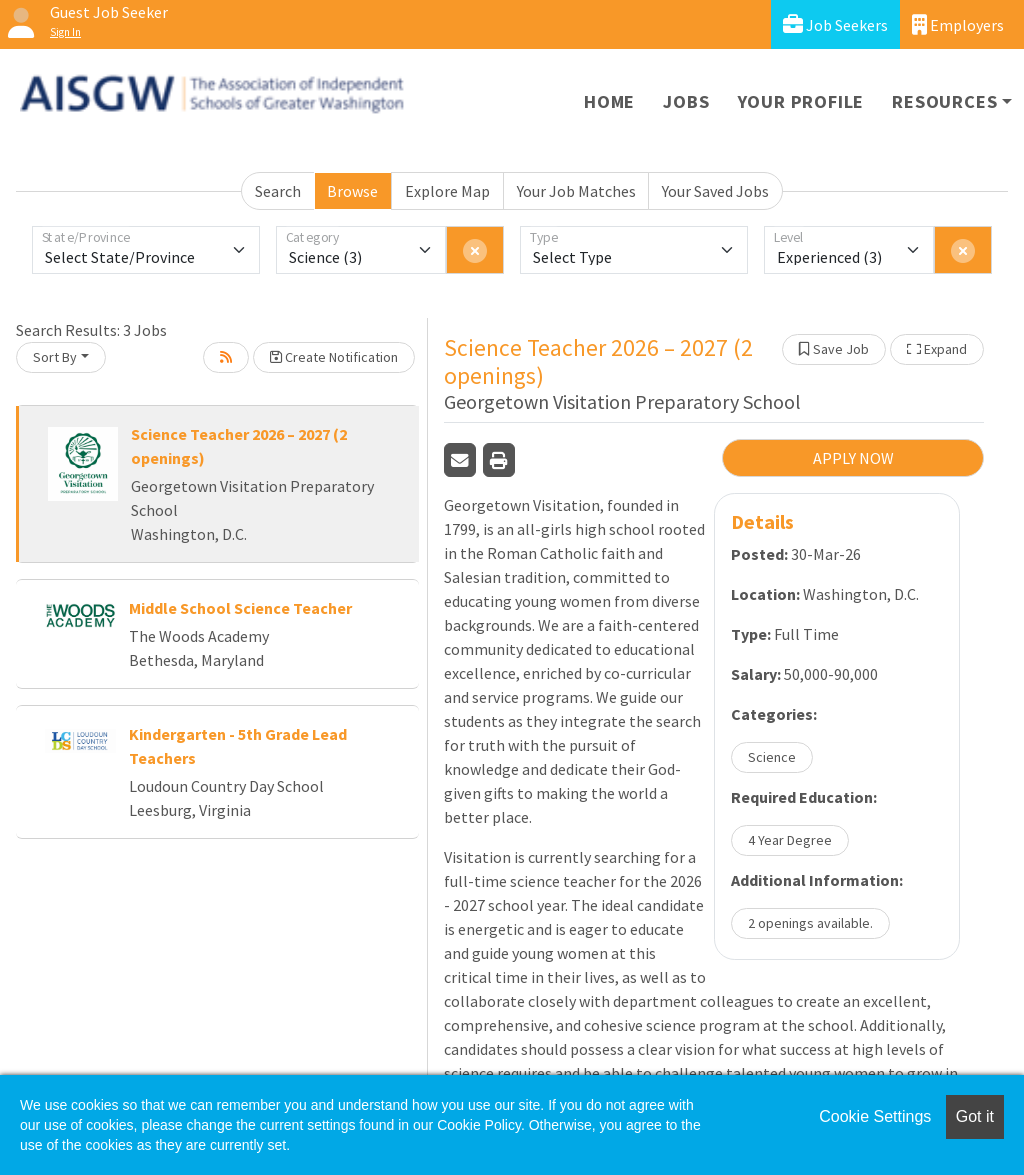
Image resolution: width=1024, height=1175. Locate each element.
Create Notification (334, 357)
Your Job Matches (576, 191)
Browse (352, 191)
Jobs (686, 101)
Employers (958, 24)
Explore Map (447, 191)
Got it (975, 1116)
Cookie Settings (875, 1116)
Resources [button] (944, 101)
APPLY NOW (853, 458)
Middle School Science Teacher (240, 608)
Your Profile (801, 101)
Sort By (55, 357)
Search (278, 191)
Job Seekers (835, 24)
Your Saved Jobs (715, 191)
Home (609, 101)
